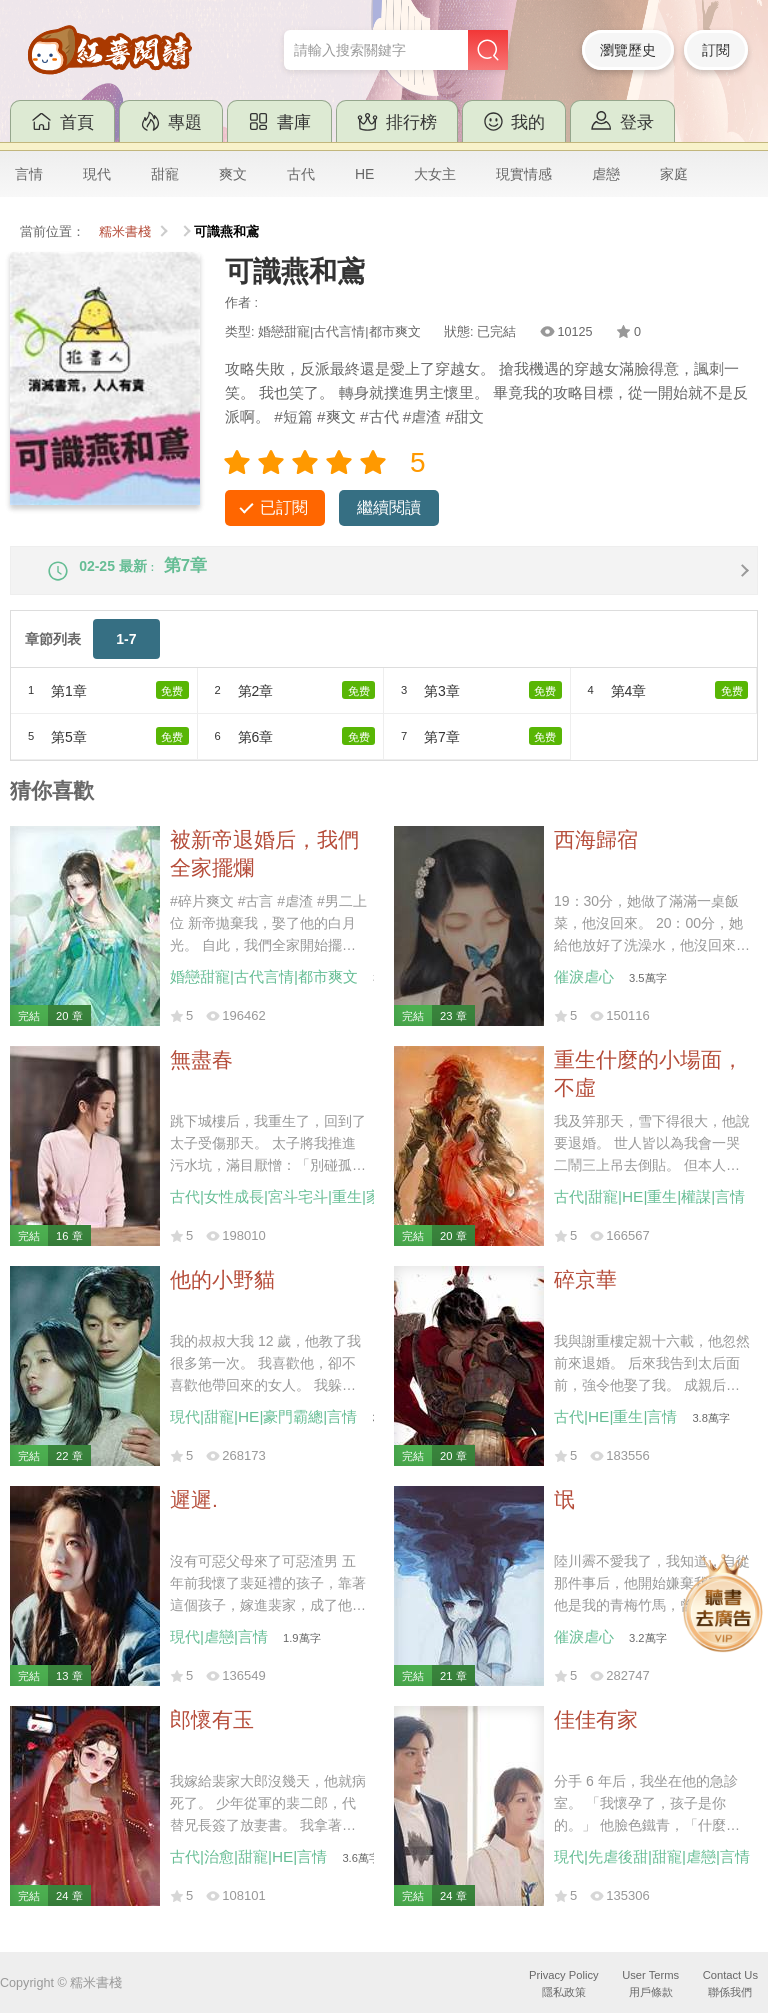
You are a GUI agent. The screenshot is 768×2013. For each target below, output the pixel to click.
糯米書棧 (125, 232)
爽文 (233, 174)
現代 (97, 174)
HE (364, 174)
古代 (301, 174)
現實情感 (524, 174)
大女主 (435, 174)
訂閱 (716, 50)
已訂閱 (284, 507)
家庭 (674, 174)
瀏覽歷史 (628, 50)
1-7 (126, 656)
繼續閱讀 (389, 507)
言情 (29, 174)
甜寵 (165, 174)
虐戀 (606, 174)
